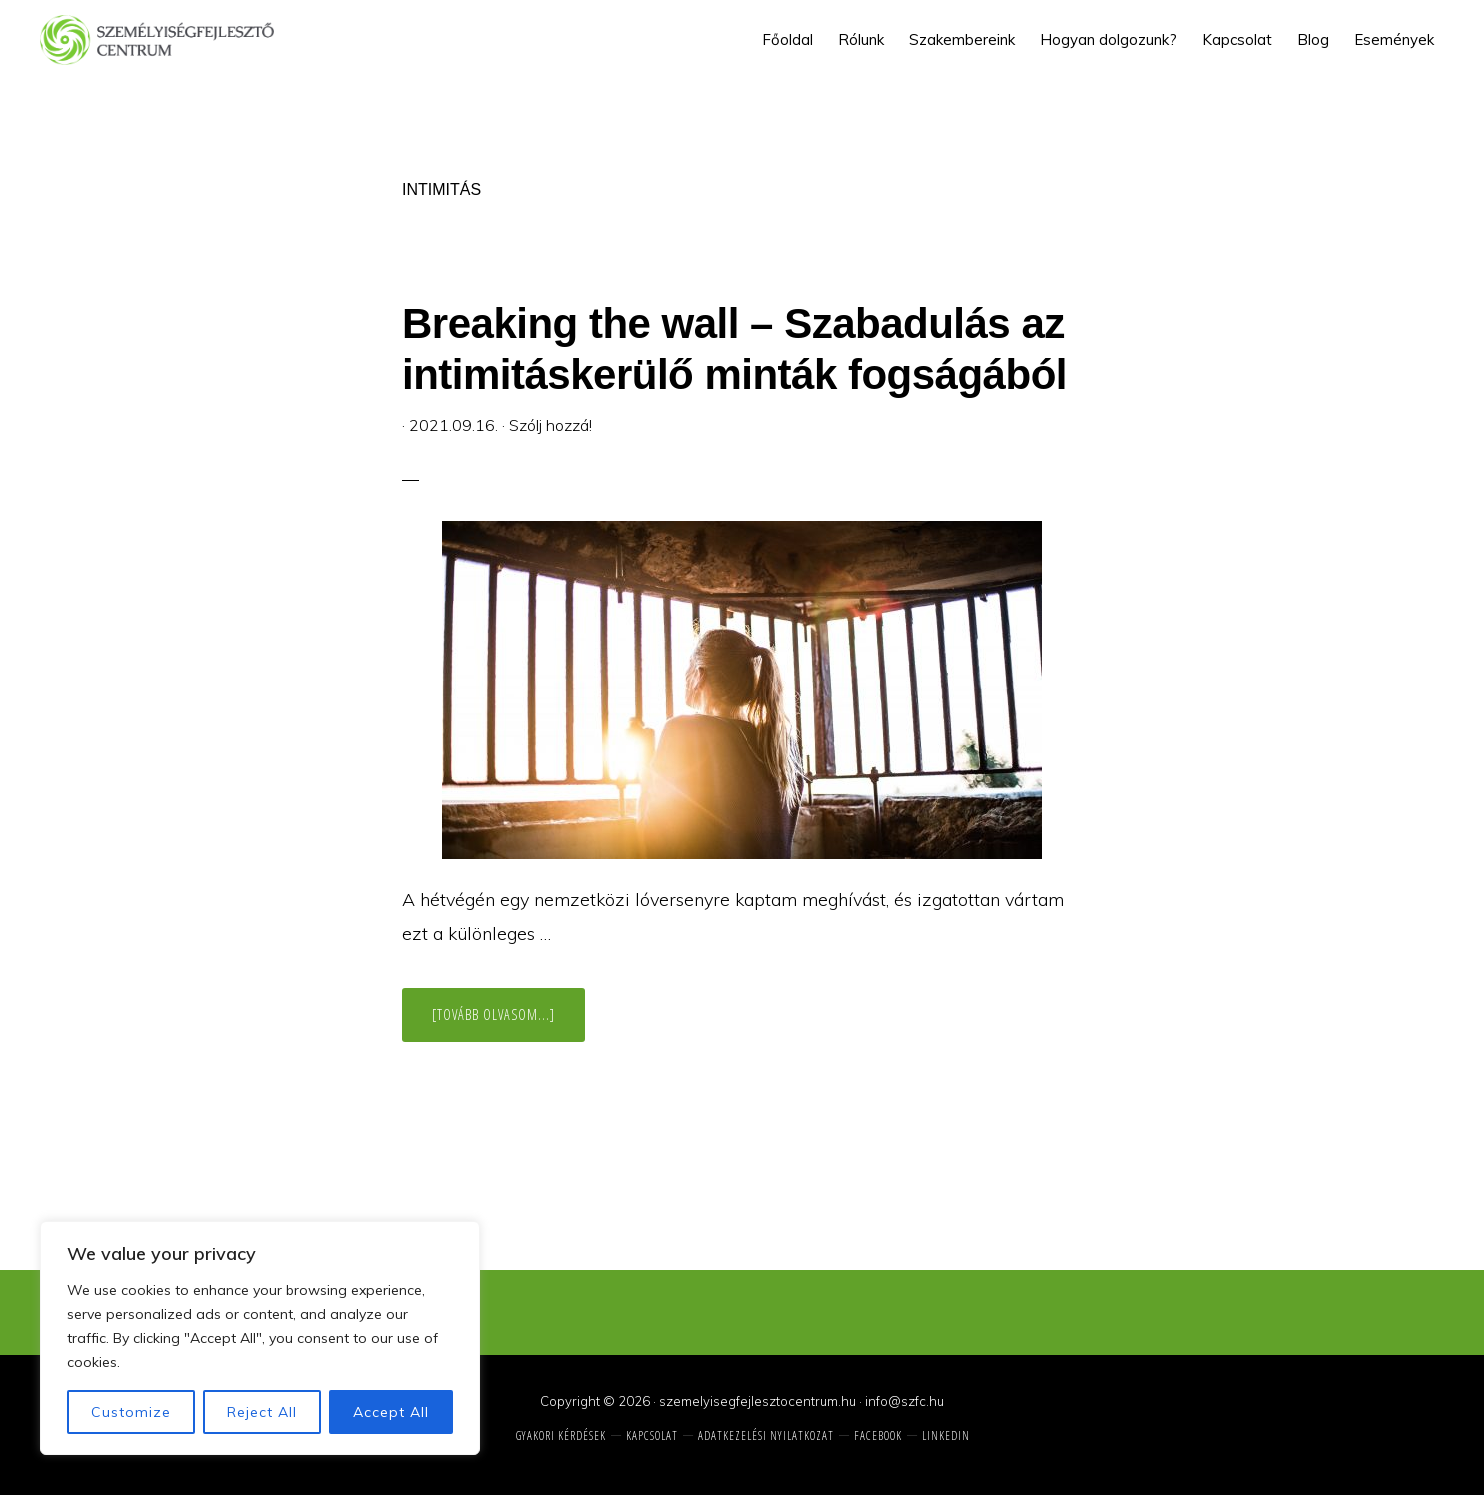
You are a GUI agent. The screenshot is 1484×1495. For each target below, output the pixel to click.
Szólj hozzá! (550, 425)
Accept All (391, 1412)
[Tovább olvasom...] (508, 1023)
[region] (260, 1338)
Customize (131, 1412)
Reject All (262, 1412)
